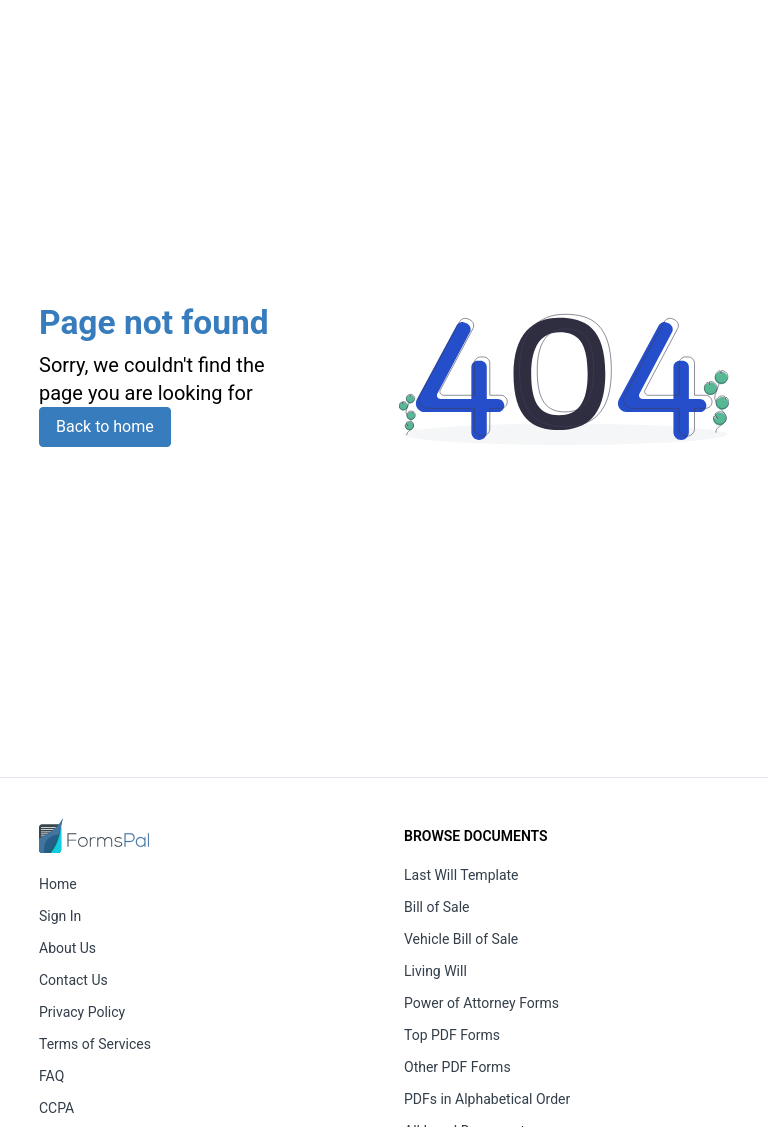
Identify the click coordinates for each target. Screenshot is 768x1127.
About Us (67, 948)
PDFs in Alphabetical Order (487, 1099)
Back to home (105, 426)
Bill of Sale (437, 907)
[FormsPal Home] (94, 835)
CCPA (56, 1108)
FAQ (51, 1076)
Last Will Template (461, 875)
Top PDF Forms (452, 1035)
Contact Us (73, 980)
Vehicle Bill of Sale (461, 939)
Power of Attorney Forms (481, 1003)
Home (58, 884)
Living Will (435, 971)
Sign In (60, 916)
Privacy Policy (82, 1012)
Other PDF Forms (457, 1067)
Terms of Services (95, 1044)
